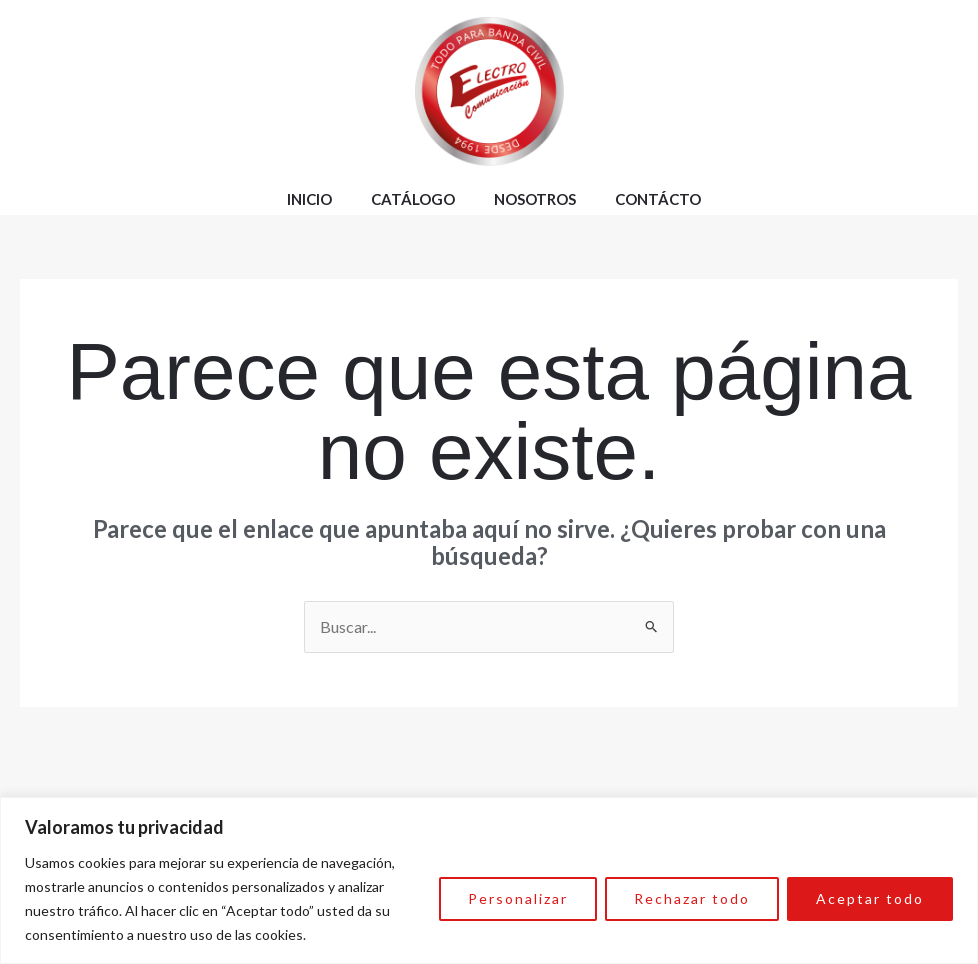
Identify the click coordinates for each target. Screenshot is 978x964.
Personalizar (518, 898)
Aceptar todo (870, 898)
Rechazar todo (692, 898)
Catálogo (413, 199)
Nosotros (535, 199)
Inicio (309, 199)
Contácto (658, 199)
